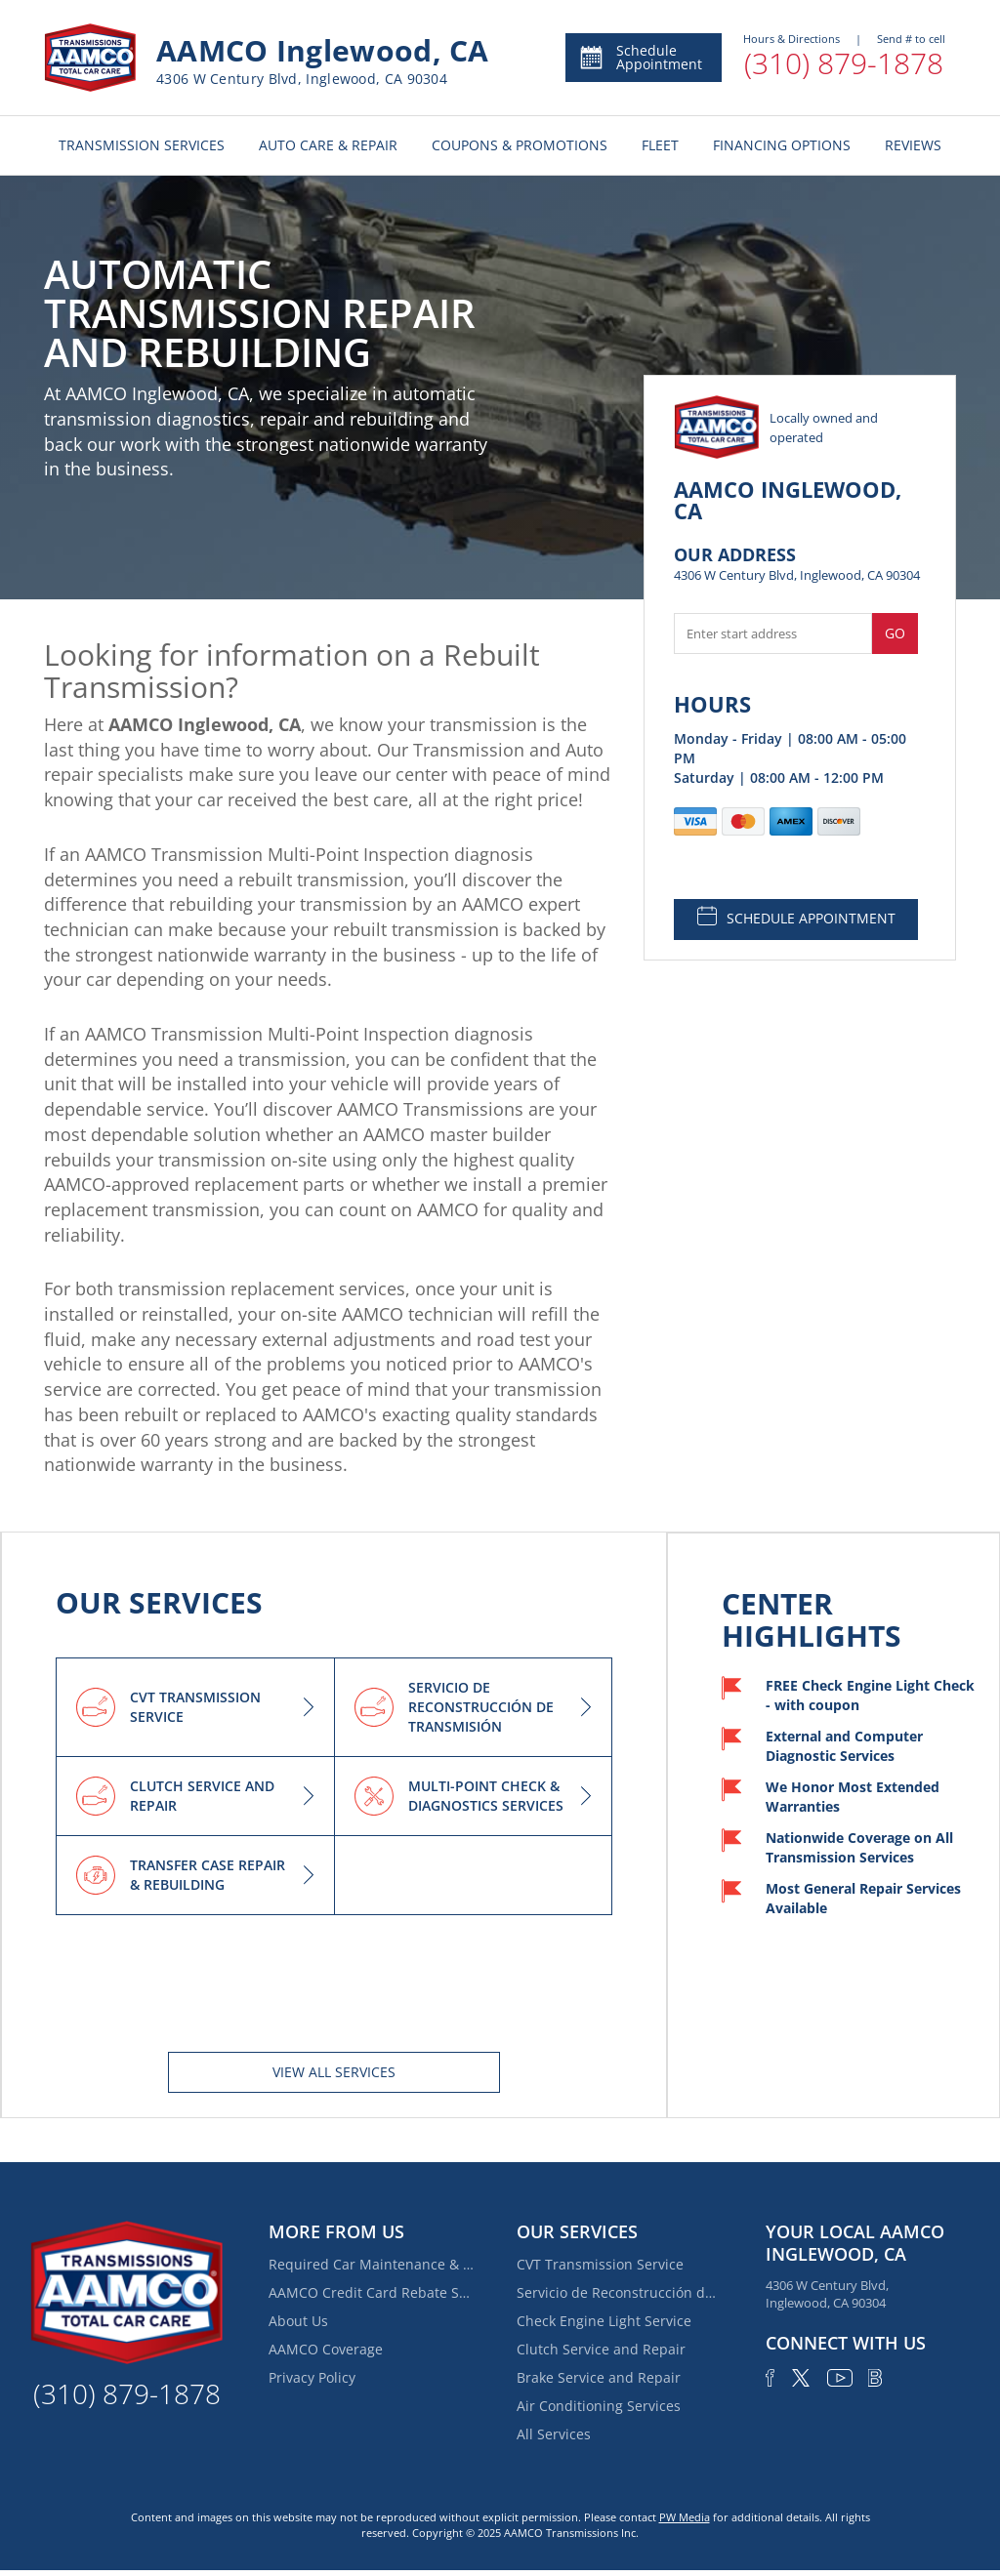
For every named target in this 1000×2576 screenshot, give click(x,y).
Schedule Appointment (640, 57)
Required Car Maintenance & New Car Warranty (371, 2264)
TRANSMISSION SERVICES (142, 145)
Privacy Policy (312, 2377)
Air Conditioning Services (599, 2405)
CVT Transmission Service (600, 2264)
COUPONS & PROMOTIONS (519, 145)
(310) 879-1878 (843, 63)
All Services (554, 2434)
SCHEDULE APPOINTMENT (796, 916)
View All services (334, 2072)
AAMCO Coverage (326, 2349)
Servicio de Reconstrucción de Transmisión (619, 2292)
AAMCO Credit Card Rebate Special (371, 2292)
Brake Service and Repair (599, 2377)
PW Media (684, 2517)
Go (895, 633)
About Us (298, 2320)
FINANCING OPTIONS (782, 145)
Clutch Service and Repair (601, 2349)
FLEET (660, 145)
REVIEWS (913, 145)
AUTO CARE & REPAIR (328, 145)
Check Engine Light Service (604, 2320)
